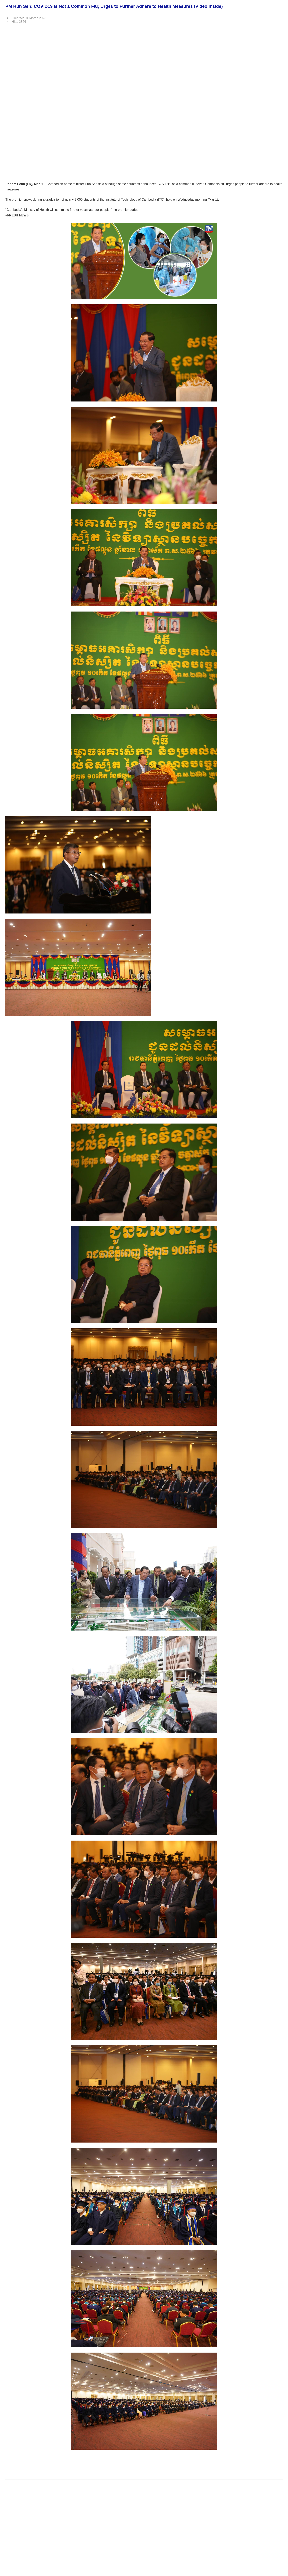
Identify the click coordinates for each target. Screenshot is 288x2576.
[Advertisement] (78, 2464)
